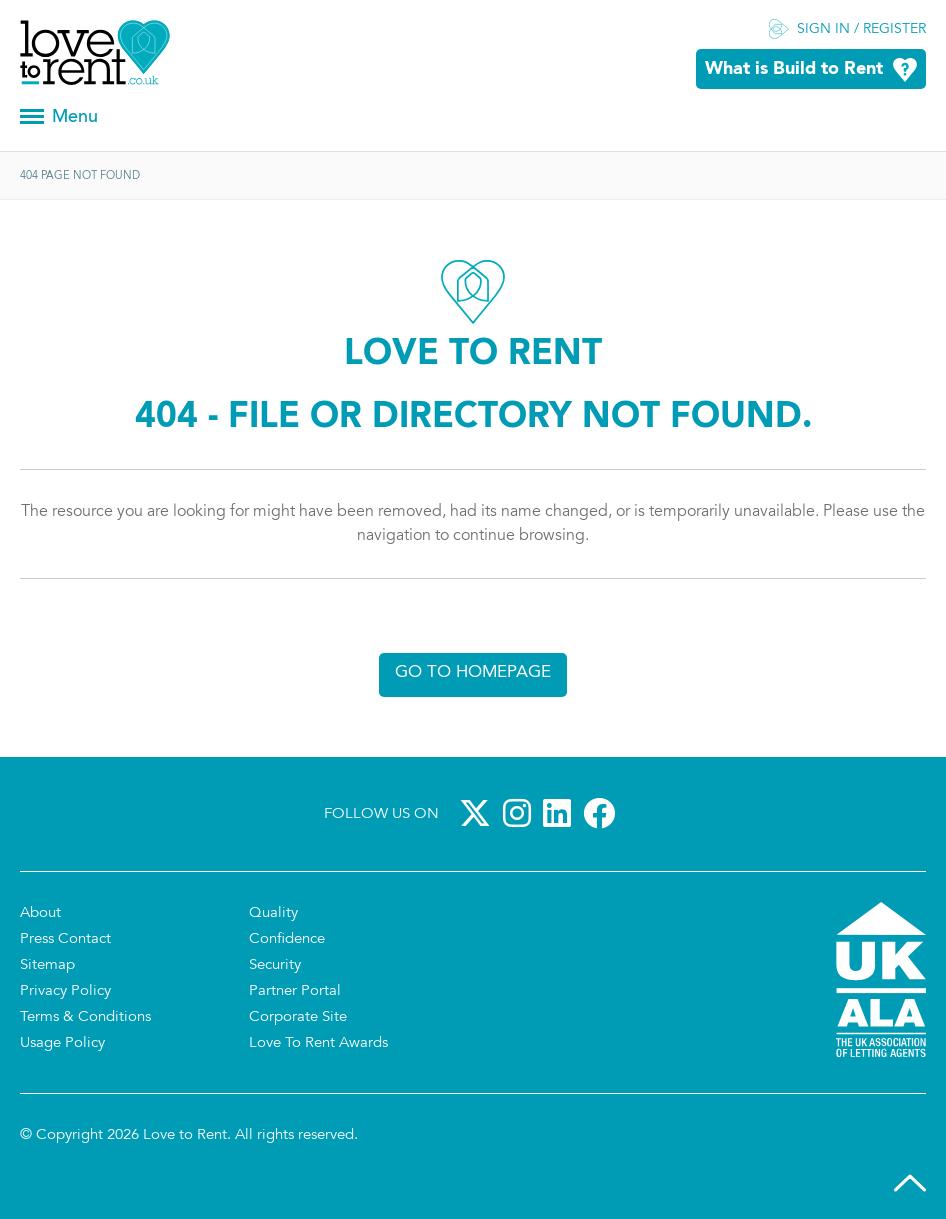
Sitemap (47, 965)
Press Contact (65, 939)
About (40, 913)
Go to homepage (473, 672)
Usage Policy (62, 1043)
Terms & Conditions (85, 1017)
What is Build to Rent (794, 69)
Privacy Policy (65, 991)
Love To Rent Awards (318, 1043)
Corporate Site (298, 1017)
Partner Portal (295, 991)
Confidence (287, 939)
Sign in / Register (861, 30)
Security (275, 965)
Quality (273, 913)
